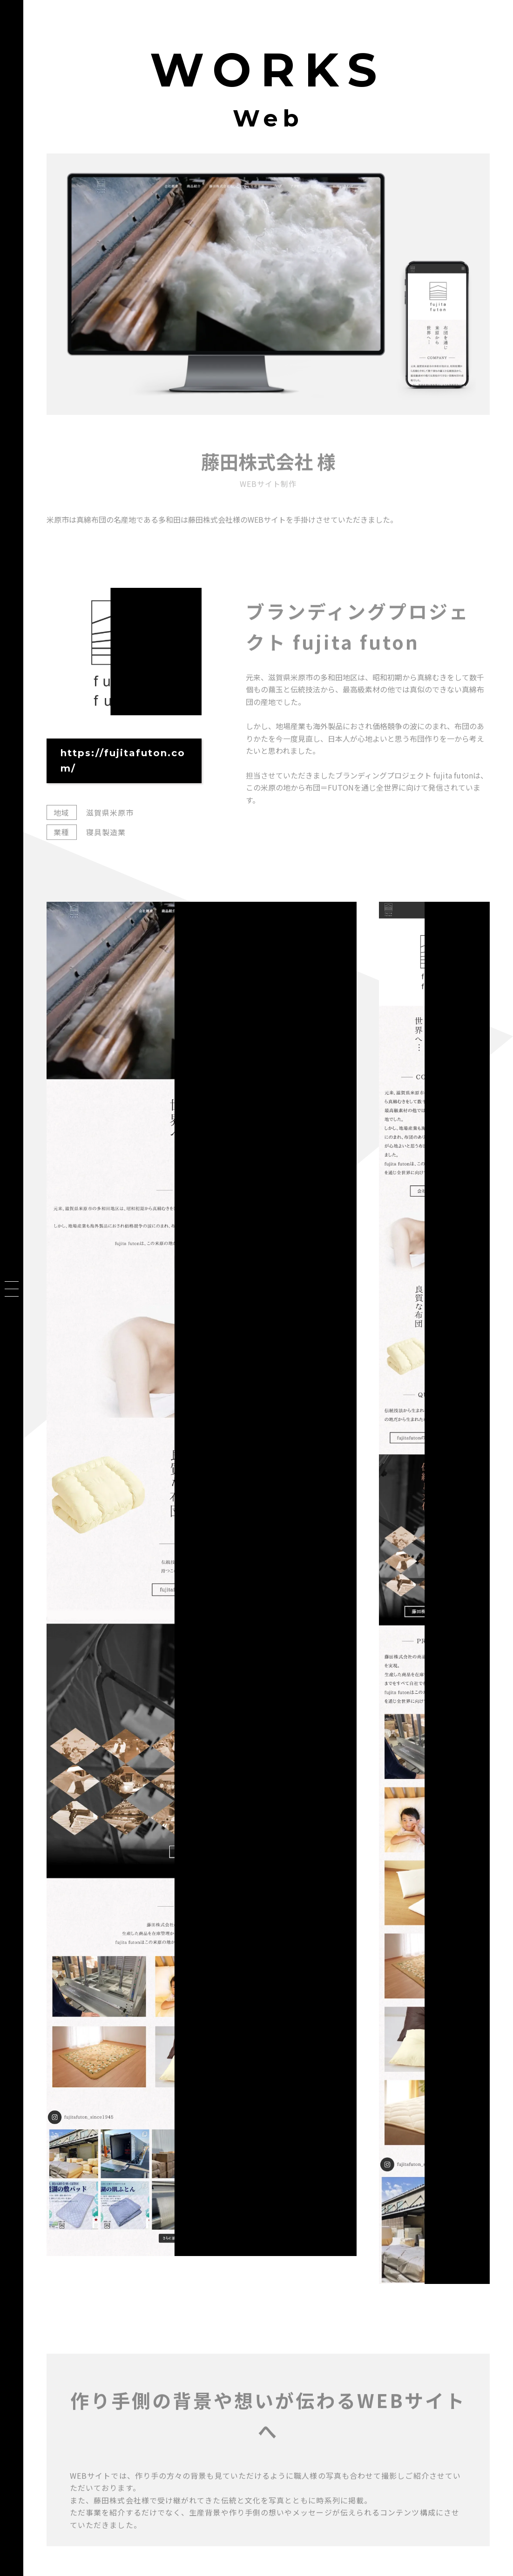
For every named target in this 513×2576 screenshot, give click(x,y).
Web (268, 118)
